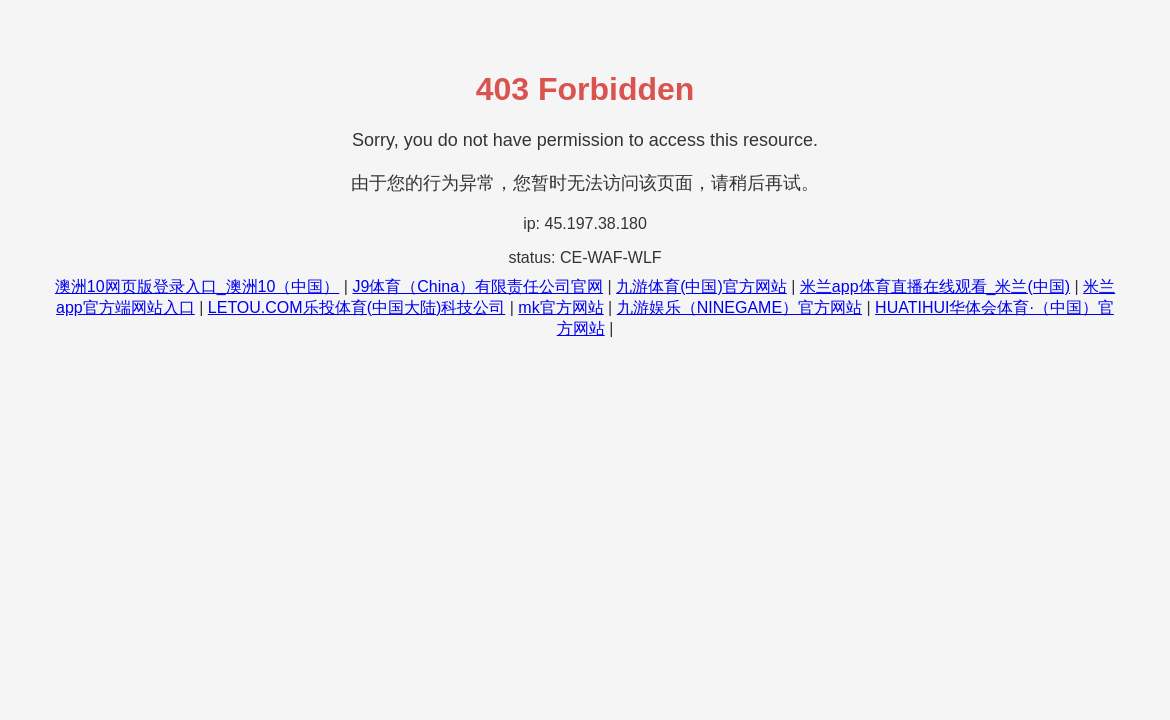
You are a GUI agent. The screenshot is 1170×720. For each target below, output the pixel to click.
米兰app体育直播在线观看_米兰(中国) (935, 286)
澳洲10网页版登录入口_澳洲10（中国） (197, 286)
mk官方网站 (560, 307)
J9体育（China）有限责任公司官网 (477, 286)
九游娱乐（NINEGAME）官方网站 (739, 307)
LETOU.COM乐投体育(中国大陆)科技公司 (356, 307)
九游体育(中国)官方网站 (701, 286)
